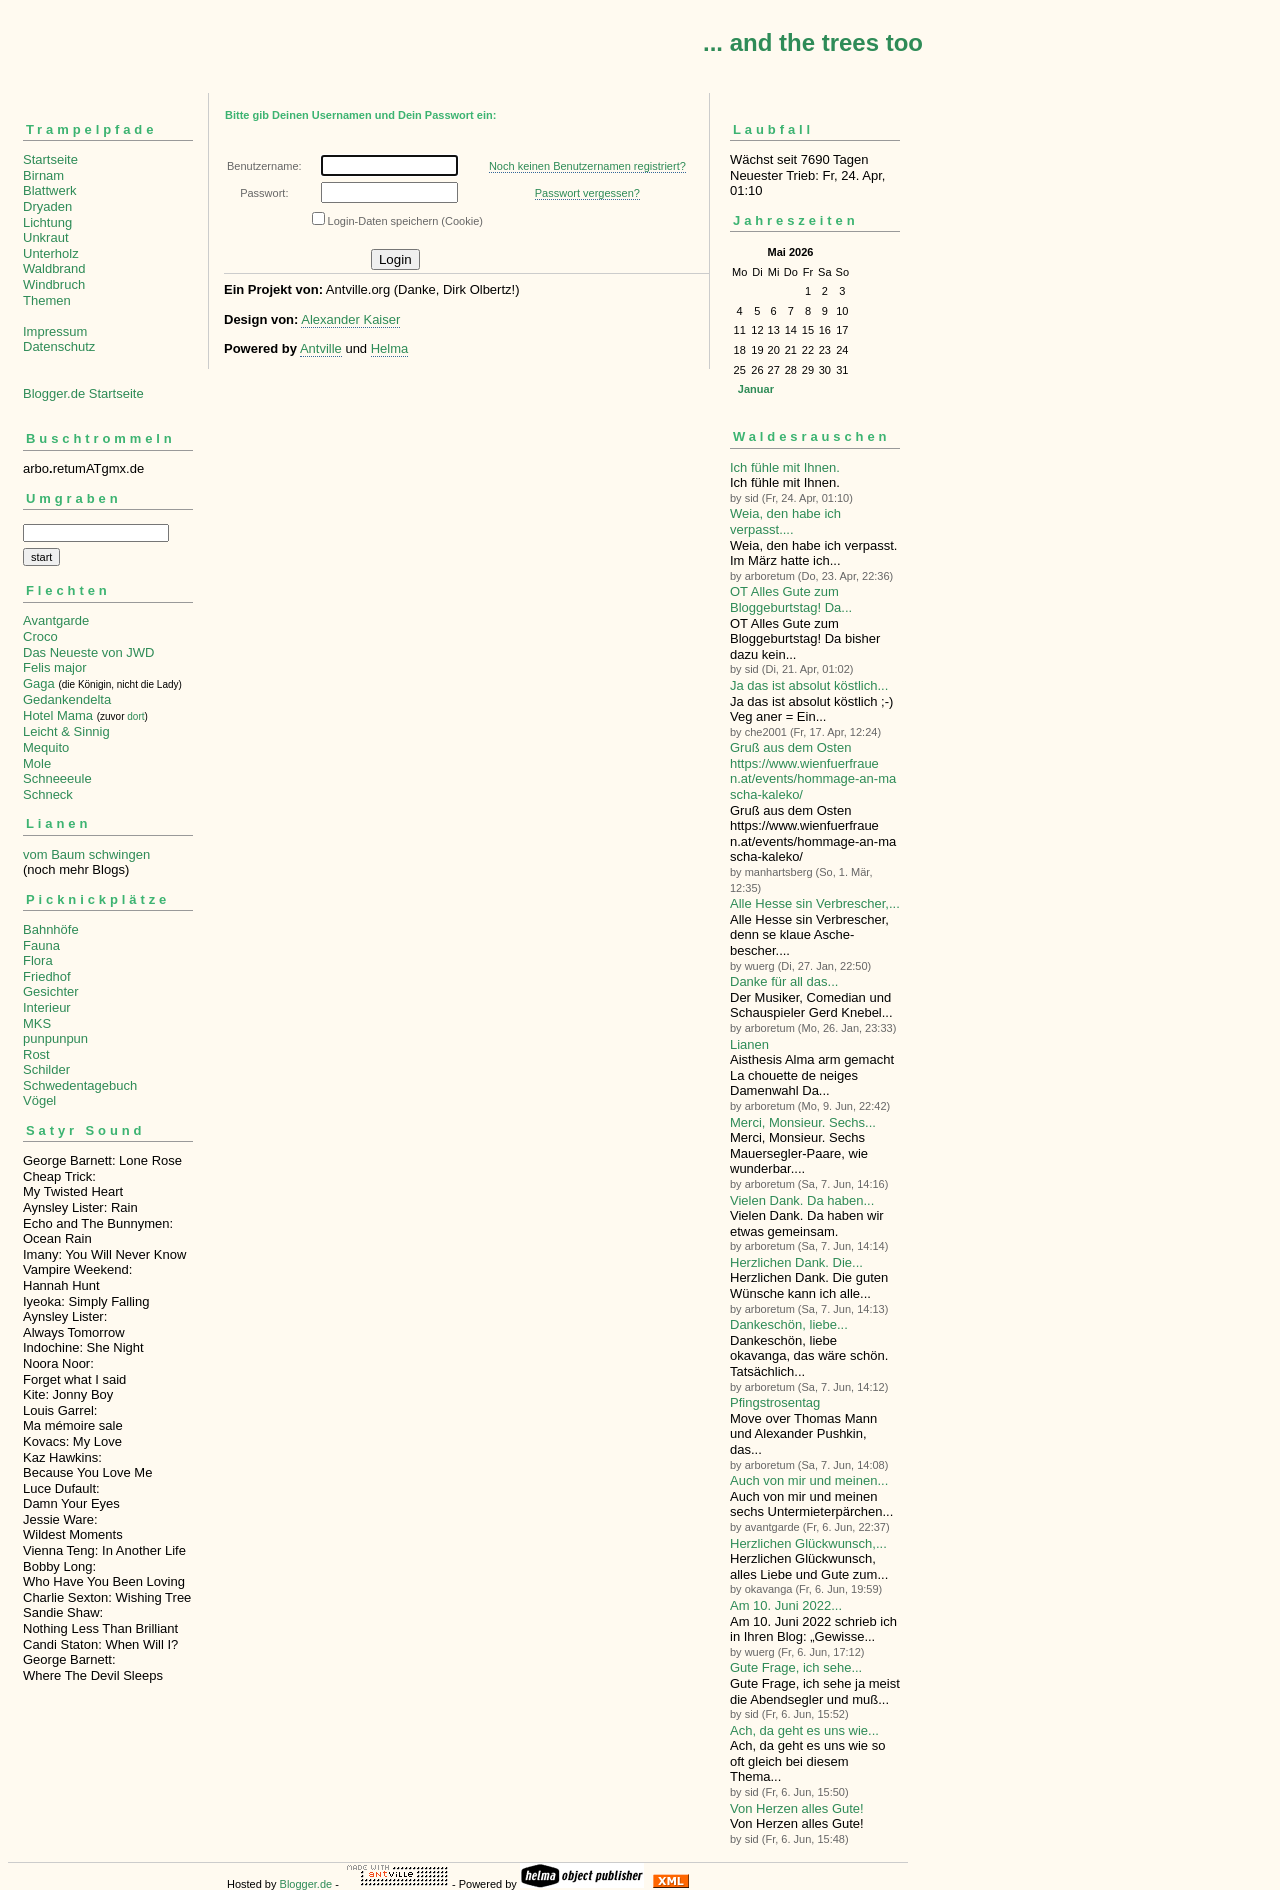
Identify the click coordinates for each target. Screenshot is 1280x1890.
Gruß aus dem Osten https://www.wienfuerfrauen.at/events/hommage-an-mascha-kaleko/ (813, 771)
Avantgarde (56, 620)
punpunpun (55, 1038)
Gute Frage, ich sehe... (796, 1667)
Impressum (55, 331)
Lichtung (47, 222)
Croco (40, 636)
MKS (37, 1023)
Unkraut (46, 237)
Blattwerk (49, 190)
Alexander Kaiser (350, 319)
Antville (321, 348)
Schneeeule (57, 778)
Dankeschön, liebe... (789, 1324)
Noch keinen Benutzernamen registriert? (587, 166)
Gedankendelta (67, 699)
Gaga (39, 683)
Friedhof (47, 976)
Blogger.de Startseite (83, 393)
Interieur (47, 1007)
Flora (38, 960)
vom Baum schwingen (86, 854)
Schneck (48, 794)
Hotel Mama (58, 715)
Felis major (55, 667)
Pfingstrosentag (775, 1402)
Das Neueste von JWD (89, 652)
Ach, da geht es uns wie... (804, 1730)
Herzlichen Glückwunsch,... (808, 1543)
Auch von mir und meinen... (809, 1480)
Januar (756, 389)
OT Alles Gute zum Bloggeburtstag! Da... (791, 599)
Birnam (43, 175)
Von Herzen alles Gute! (797, 1808)
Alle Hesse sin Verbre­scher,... (815, 903)
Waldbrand (54, 268)
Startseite (50, 159)
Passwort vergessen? (587, 193)
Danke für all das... (784, 981)
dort (135, 716)
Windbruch (54, 284)
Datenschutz (59, 346)
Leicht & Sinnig (66, 731)
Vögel (39, 1100)
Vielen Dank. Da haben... (802, 1200)
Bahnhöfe (51, 929)
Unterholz (51, 253)
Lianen (749, 1044)
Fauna (41, 945)
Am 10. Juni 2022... (786, 1605)
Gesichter (51, 991)
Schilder (46, 1069)
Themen (47, 300)
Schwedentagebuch (80, 1085)
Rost (36, 1054)
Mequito (46, 747)
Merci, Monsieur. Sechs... (803, 1122)
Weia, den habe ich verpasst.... (785, 521)
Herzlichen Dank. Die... (796, 1262)
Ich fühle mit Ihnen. (785, 467)
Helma (390, 348)
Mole (37, 763)
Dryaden (47, 206)
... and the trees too (813, 42)
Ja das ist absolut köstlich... (809, 685)
